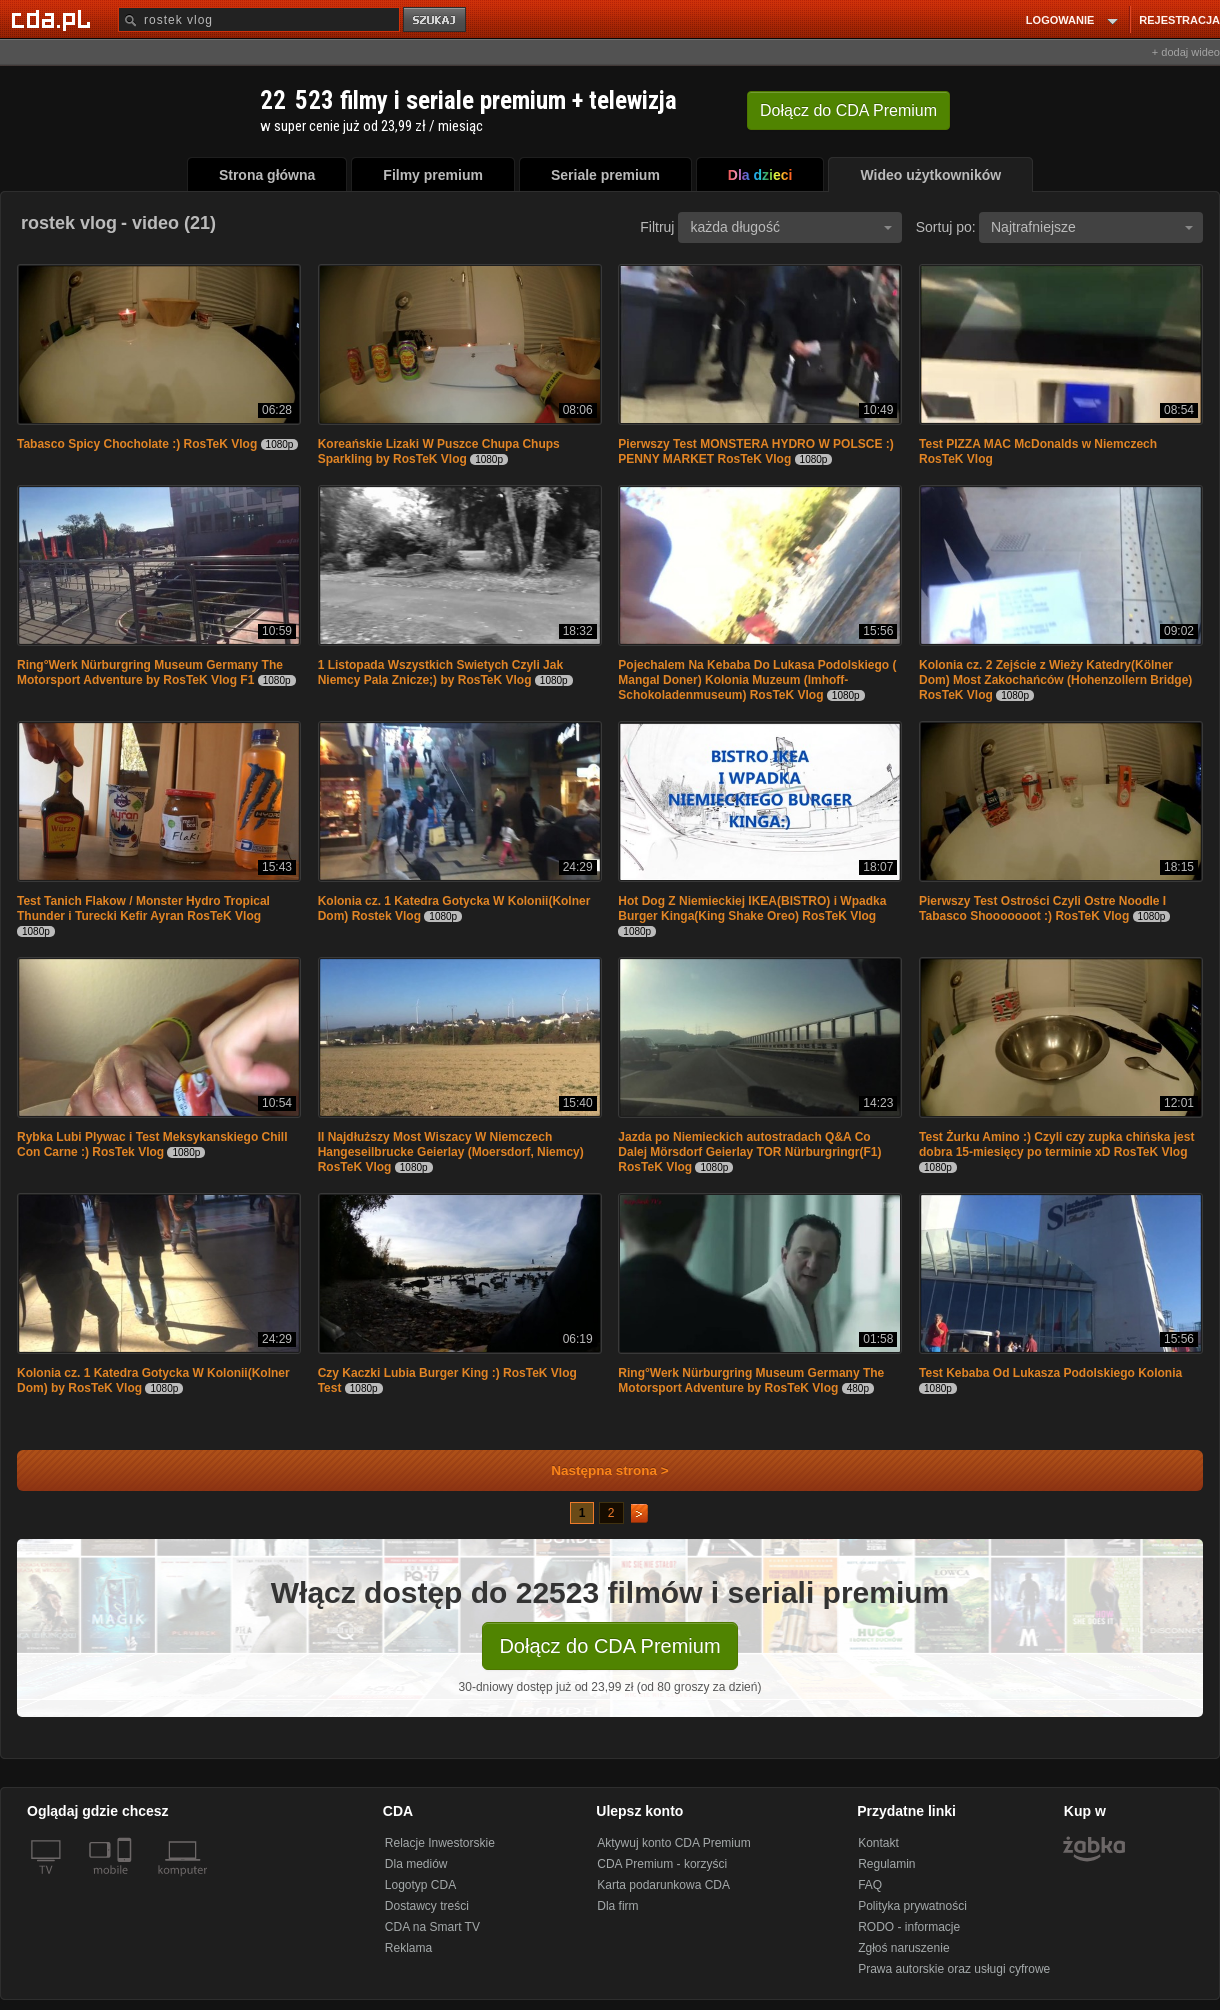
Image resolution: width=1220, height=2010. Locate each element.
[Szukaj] (259, 19)
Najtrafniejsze (1092, 227)
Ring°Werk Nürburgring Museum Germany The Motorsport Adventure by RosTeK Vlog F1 (150, 672)
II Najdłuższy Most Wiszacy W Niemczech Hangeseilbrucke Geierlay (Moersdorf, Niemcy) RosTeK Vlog (451, 1152)
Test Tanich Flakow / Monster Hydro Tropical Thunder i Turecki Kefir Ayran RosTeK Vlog (143, 908)
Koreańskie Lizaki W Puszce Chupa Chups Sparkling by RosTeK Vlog (439, 451)
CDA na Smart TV (432, 1927)
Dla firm (617, 1906)
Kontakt (878, 1843)
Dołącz (848, 110)
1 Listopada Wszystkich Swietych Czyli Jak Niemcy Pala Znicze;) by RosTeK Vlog (440, 672)
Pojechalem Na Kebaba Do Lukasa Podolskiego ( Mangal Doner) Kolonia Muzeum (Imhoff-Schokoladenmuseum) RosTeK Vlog (757, 680)
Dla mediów (416, 1864)
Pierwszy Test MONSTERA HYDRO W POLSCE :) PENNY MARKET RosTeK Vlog (755, 451)
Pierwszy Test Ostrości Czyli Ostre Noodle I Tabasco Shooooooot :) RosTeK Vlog (1042, 908)
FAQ (870, 1885)
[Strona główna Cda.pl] (54, 19)
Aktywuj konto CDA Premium (673, 1843)
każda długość (791, 227)
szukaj (436, 20)
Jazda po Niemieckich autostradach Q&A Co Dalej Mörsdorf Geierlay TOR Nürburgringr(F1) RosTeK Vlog (749, 1152)
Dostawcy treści (427, 1906)
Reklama (408, 1948)
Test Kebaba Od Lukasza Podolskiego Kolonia (1050, 1373)
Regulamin (886, 1864)
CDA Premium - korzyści (662, 1864)
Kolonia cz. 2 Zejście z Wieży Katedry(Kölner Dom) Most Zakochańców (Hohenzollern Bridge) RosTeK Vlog (1055, 680)
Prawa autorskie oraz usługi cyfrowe (954, 1969)
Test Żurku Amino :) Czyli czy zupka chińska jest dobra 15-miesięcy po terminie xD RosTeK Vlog (1056, 1144)
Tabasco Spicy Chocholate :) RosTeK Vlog (137, 444)
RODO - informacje (909, 1927)
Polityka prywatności (912, 1906)
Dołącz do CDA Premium (609, 1646)
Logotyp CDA (420, 1885)
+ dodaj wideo (1186, 52)
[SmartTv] (126, 1882)
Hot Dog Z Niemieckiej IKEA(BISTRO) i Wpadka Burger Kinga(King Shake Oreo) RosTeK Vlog (752, 908)
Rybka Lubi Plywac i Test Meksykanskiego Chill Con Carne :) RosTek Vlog (152, 1144)
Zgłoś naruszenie (903, 1948)
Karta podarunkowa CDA (663, 1885)
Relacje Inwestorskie (440, 1843)
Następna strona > (596, 1470)
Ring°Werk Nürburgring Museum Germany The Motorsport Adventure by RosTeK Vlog (751, 1380)
